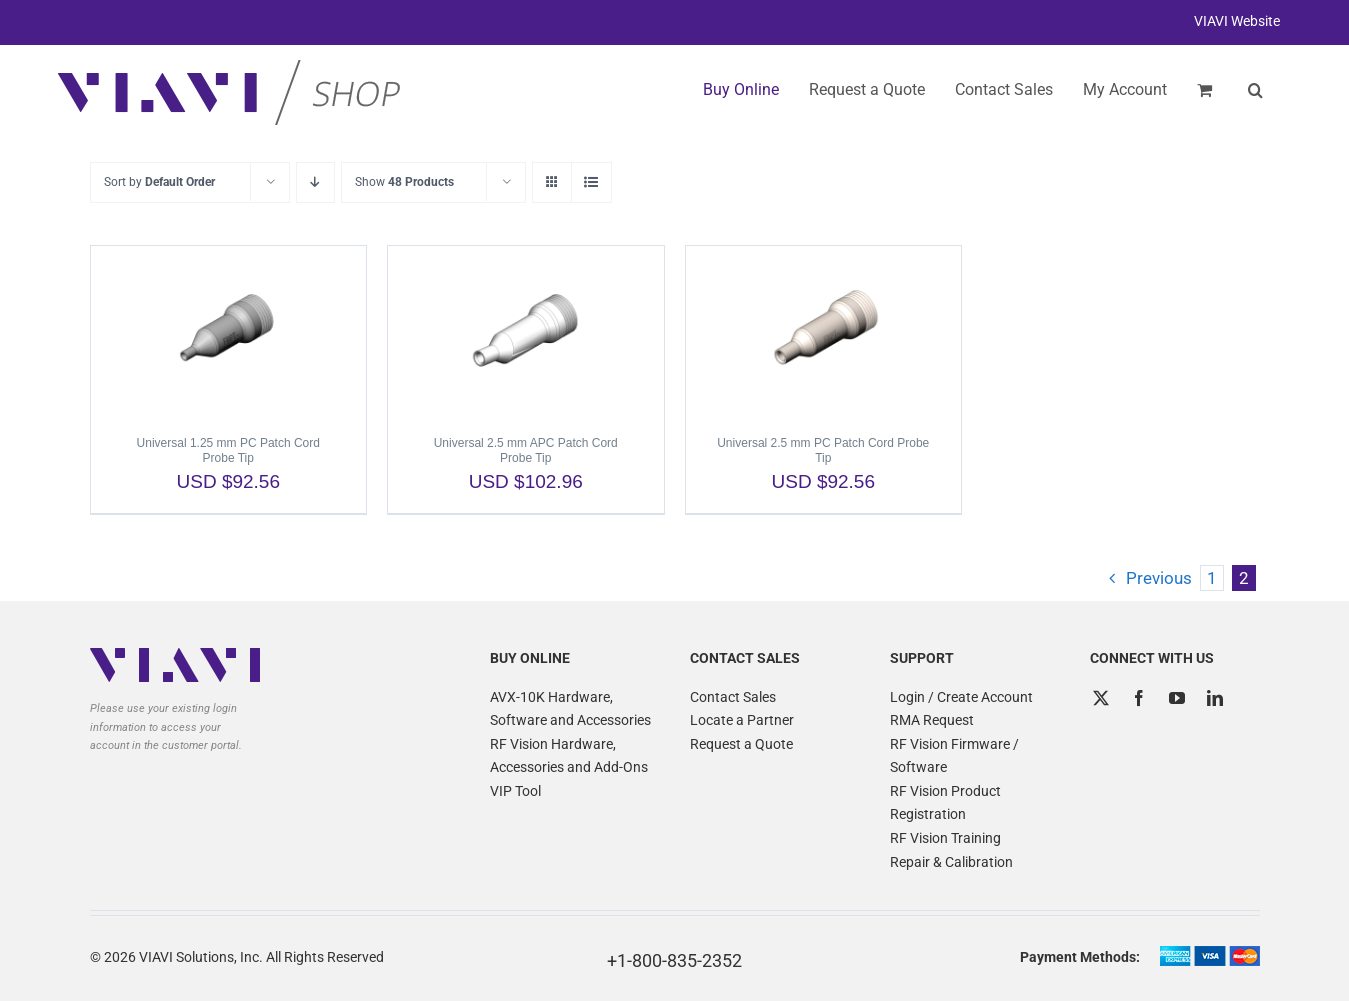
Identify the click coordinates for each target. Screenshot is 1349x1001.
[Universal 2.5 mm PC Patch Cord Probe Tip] (824, 331)
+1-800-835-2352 (674, 960)
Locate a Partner (742, 720)
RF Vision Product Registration (945, 803)
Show (404, 182)
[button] (1255, 90)
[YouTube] (1177, 698)
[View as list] (591, 182)
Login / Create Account (961, 697)
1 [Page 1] (1212, 578)
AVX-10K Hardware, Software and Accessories (570, 709)
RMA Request (932, 720)
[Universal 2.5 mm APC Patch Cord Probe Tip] (526, 331)
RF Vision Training (945, 838)
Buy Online (741, 89)
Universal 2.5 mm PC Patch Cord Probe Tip (823, 450)
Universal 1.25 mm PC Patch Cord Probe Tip (228, 450)
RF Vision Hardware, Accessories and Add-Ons (569, 756)
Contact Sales (733, 697)
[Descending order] (315, 182)
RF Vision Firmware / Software (954, 756)
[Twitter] (1101, 698)
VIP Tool (515, 791)
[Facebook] (1139, 698)
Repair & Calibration (951, 862)
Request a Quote (741, 744)
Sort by (159, 182)
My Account (1125, 89)
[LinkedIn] (1215, 698)
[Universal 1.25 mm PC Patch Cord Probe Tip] (229, 331)
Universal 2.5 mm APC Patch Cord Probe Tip (526, 450)
